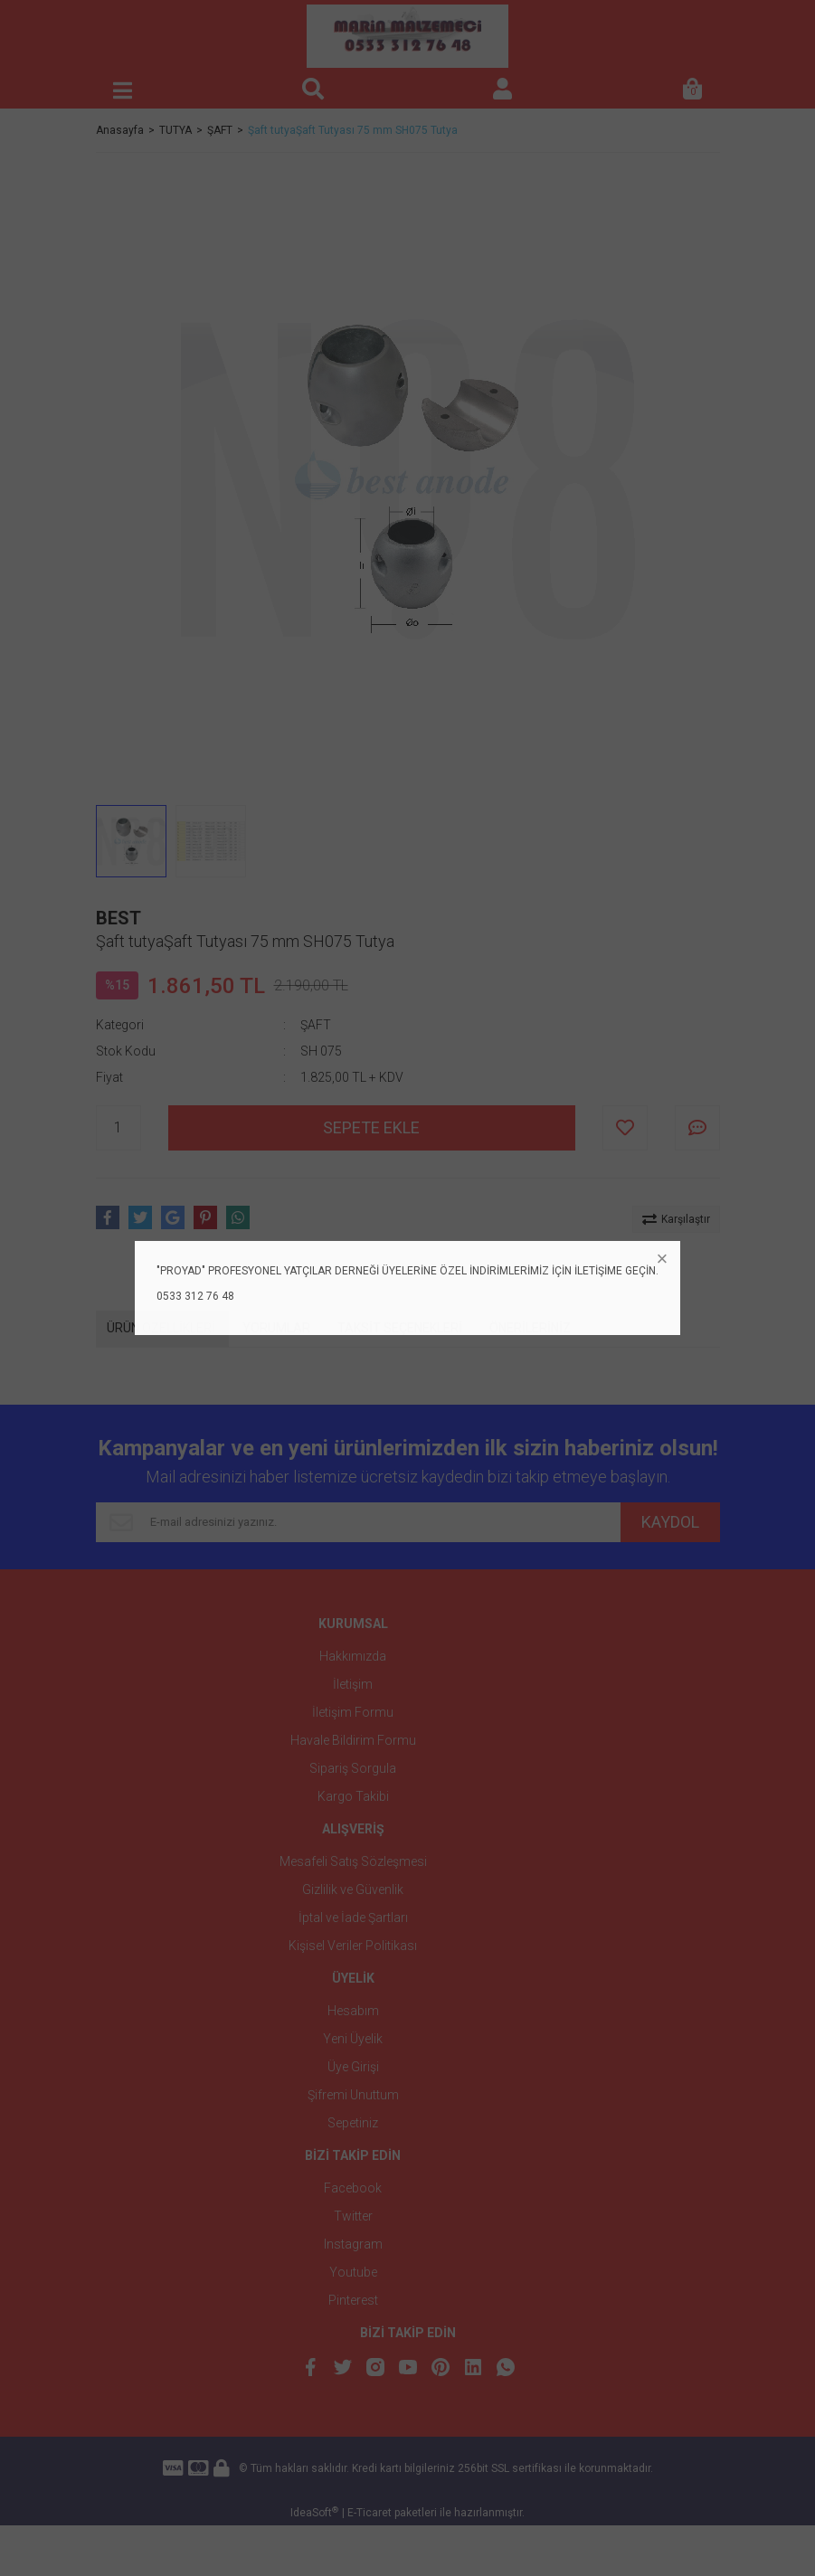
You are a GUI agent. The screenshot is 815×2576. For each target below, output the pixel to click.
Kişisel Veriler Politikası (353, 1945)
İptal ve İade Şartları (353, 1917)
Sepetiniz (352, 2123)
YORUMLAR (276, 1328)
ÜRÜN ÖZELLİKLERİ (161, 1328)
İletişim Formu (352, 1712)
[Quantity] (118, 1128)
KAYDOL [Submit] (670, 1521)
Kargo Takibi (353, 1796)
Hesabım (353, 2010)
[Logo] (407, 36)
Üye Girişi (353, 2067)
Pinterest (353, 2300)
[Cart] (693, 90)
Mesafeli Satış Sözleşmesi (353, 1861)
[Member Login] (503, 90)
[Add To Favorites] (625, 1128)
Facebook (353, 2188)
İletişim (353, 1684)
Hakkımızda (352, 1656)
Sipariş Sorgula (352, 1768)
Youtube (353, 2272)
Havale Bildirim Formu (353, 1740)
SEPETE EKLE (371, 1127)
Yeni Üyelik (353, 2038)
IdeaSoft (314, 2563)
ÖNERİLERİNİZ (530, 1328)
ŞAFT (315, 1025)
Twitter (353, 2216)
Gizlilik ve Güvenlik (352, 1889)
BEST (118, 918)
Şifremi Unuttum (353, 2095)
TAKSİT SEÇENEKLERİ (399, 1328)
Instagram (353, 2244)
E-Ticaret (369, 2563)
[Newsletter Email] (358, 1522)
